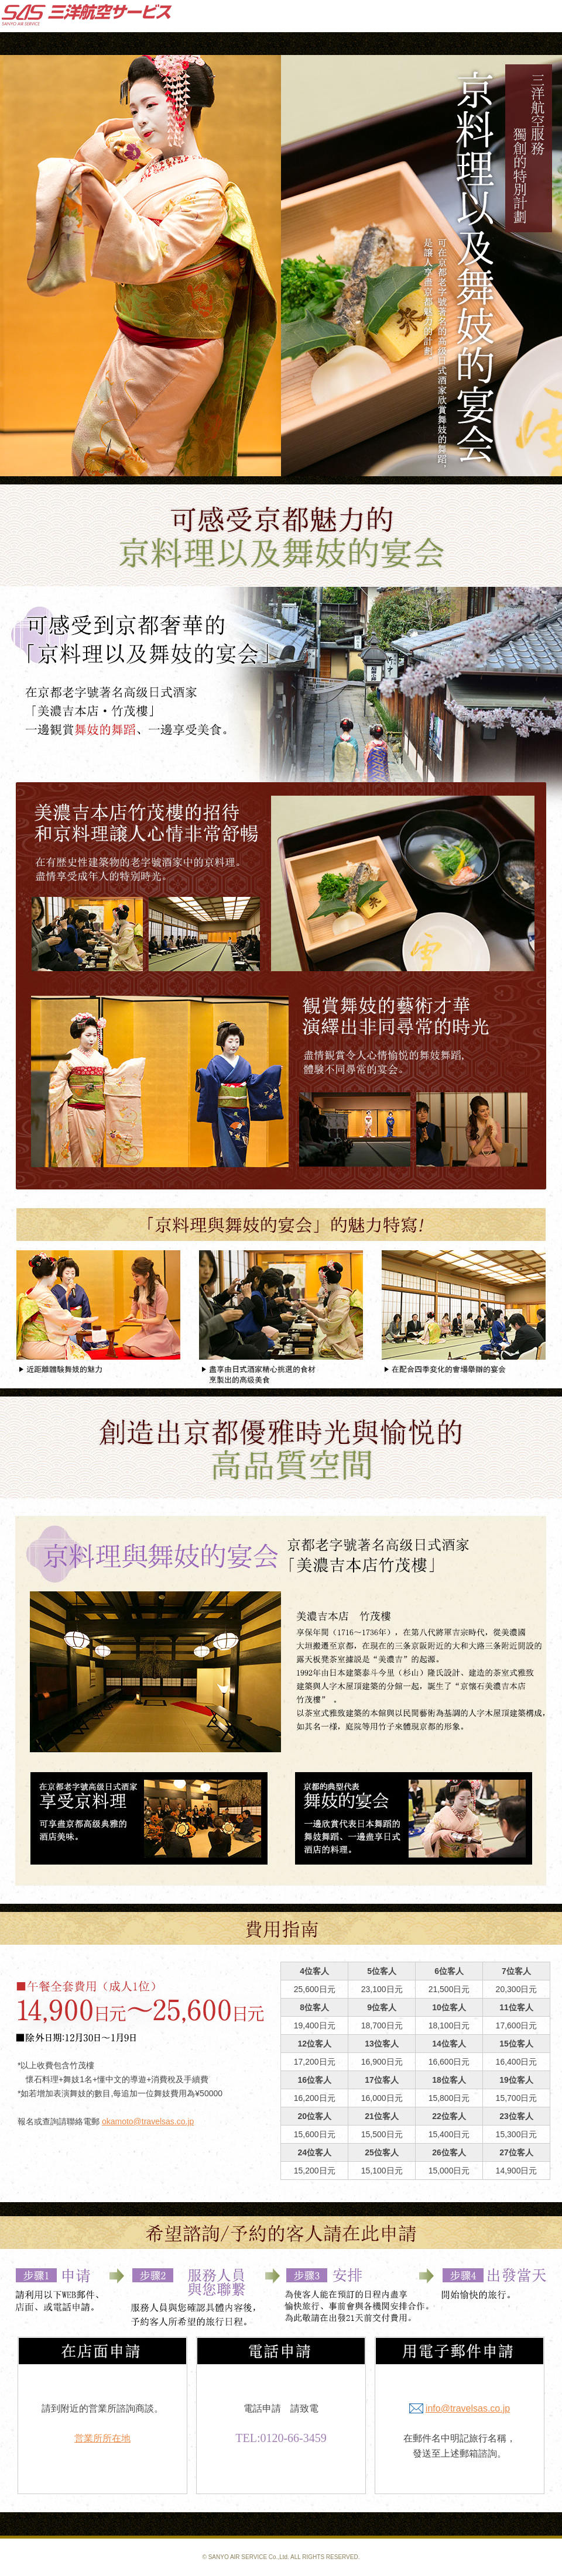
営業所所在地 (102, 2438)
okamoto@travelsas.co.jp (148, 2121)
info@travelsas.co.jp (468, 2408)
